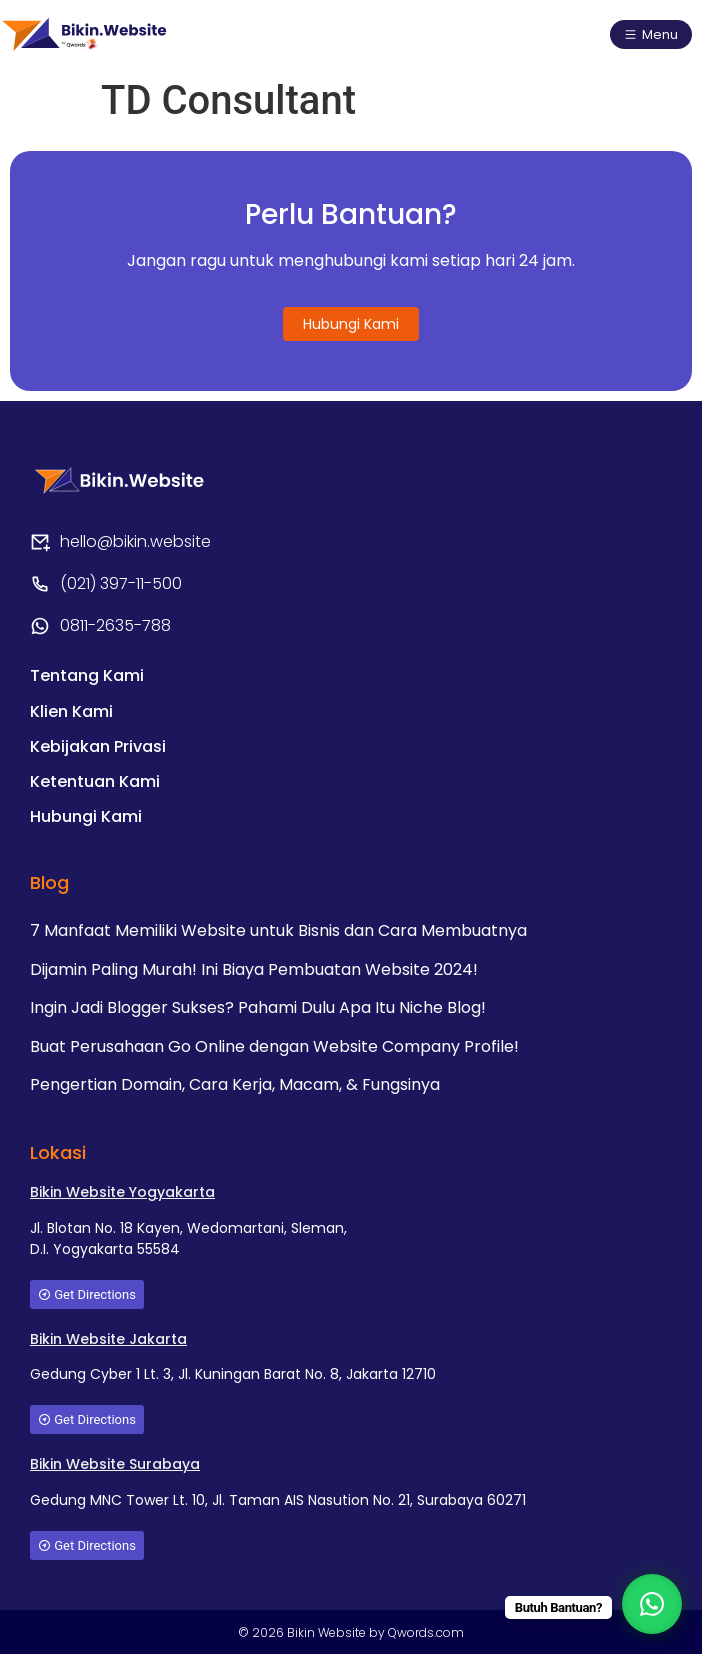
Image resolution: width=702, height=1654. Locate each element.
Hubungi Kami (86, 816)
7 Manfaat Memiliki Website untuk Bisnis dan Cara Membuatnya (278, 930)
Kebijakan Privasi (98, 746)
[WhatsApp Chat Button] (652, 1604)
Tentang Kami (87, 675)
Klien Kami (71, 711)
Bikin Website (328, 1632)
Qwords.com (426, 1632)
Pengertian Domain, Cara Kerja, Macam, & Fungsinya (235, 1084)
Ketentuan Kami (95, 781)
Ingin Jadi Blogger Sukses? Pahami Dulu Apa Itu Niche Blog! (258, 1007)
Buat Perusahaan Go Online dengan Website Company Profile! (274, 1046)
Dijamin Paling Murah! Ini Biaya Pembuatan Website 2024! (254, 969)
